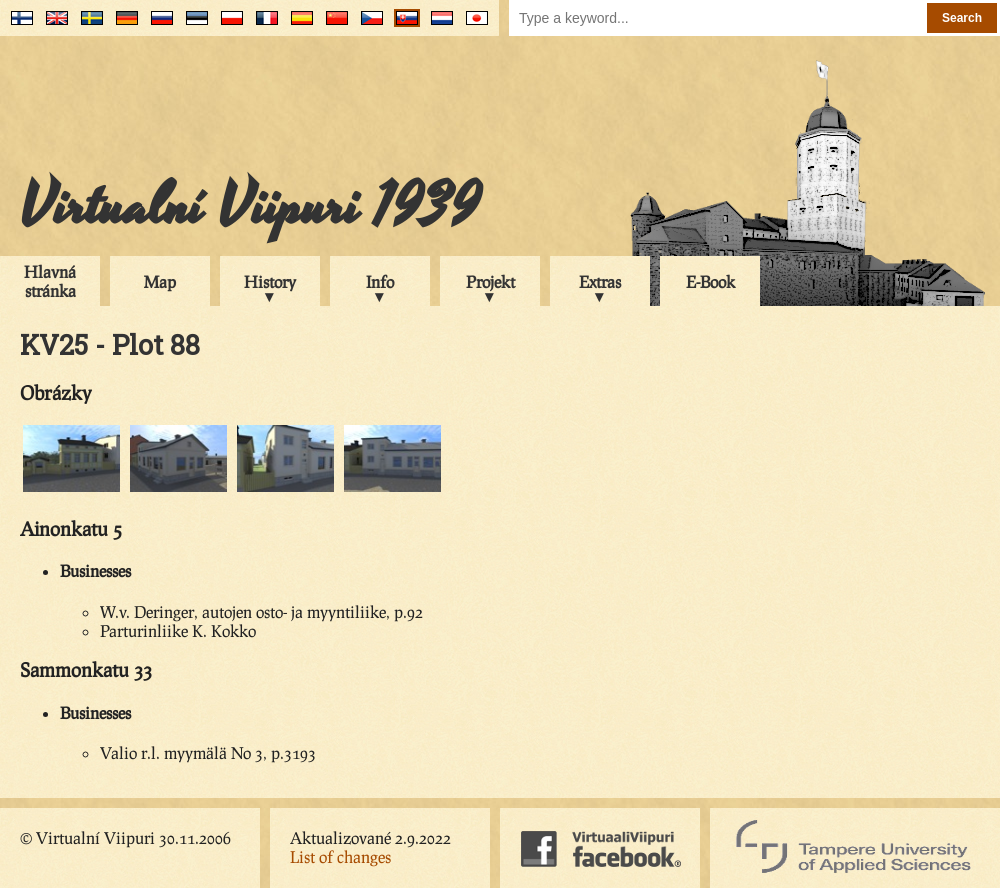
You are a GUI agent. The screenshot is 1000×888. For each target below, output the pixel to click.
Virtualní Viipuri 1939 (250, 207)
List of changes (340, 856)
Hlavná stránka (50, 281)
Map (160, 281)
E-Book (710, 281)
